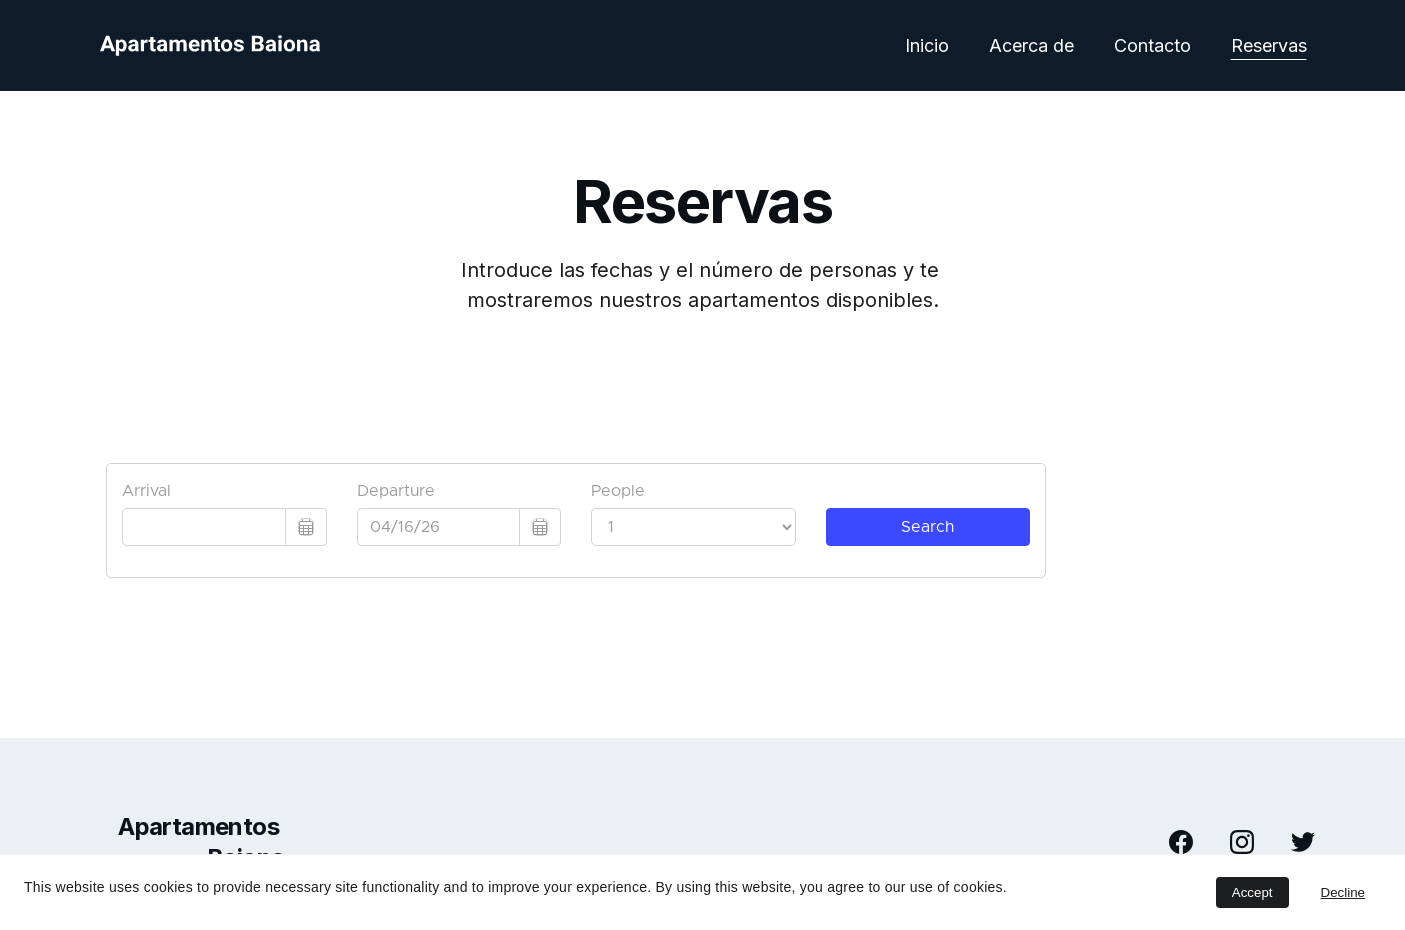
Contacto (1152, 45)
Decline (1343, 892)
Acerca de (1031, 45)
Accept (1252, 892)
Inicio (927, 45)
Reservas (1269, 45)
